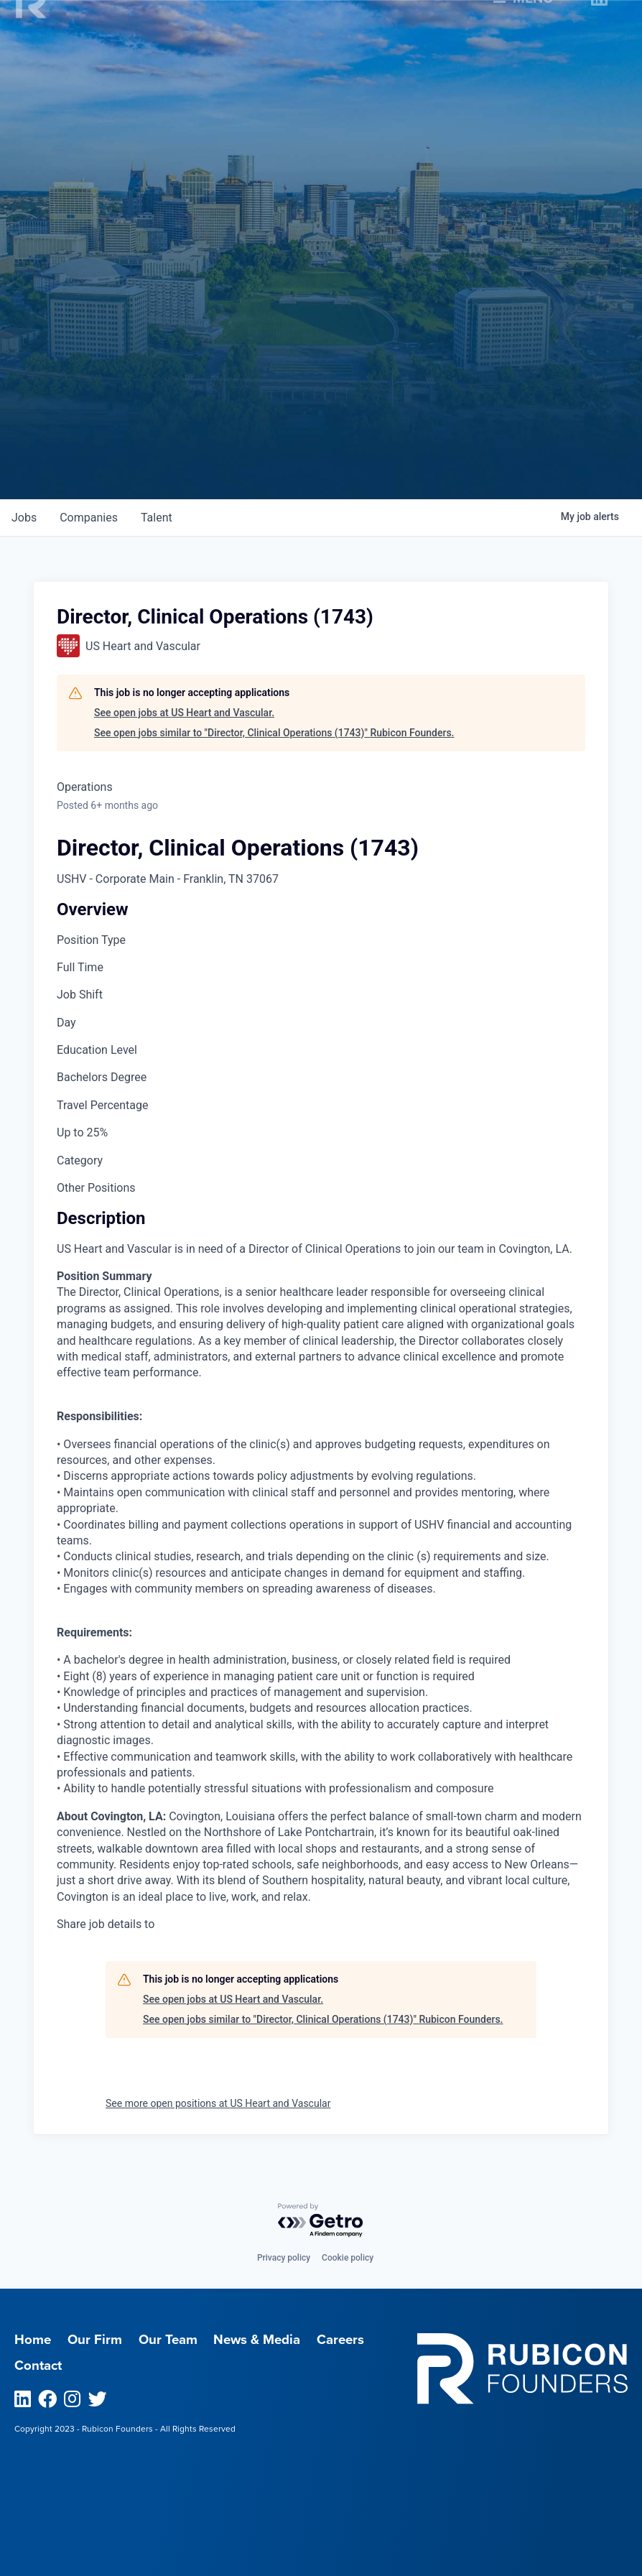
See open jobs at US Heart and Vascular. (184, 712)
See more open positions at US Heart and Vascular (218, 2103)
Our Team (168, 2340)
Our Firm (95, 2340)
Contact (38, 2365)
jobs (24, 517)
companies (89, 517)
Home (32, 2340)
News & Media (256, 2340)
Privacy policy (283, 2258)
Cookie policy (347, 2258)
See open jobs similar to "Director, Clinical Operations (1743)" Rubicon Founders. (274, 732)
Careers (340, 2340)
